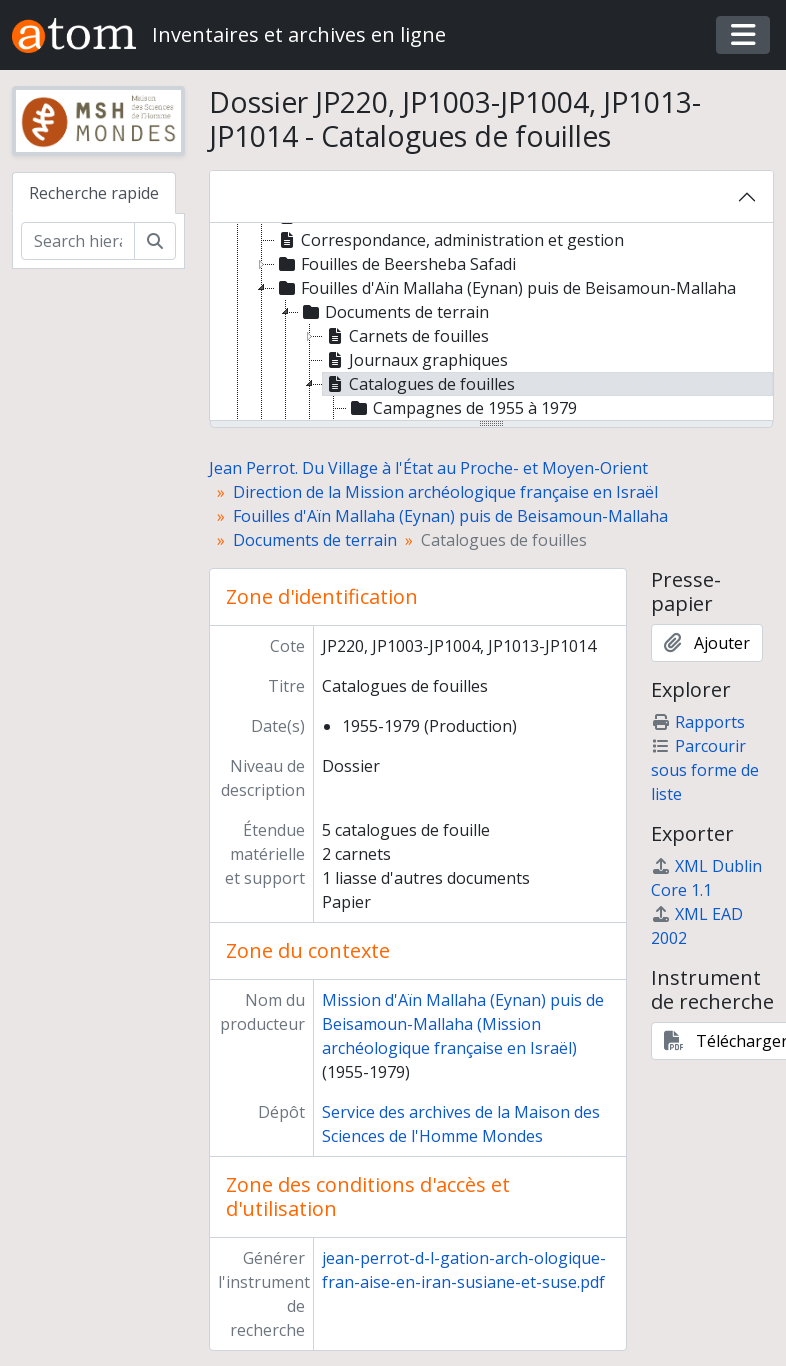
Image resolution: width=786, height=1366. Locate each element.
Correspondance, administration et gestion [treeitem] (449, 240)
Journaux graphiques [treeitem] (415, 360)
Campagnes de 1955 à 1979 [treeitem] (462, 408)
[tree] (492, 323)
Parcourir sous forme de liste (705, 770)
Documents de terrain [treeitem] (394, 312)
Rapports (698, 722)
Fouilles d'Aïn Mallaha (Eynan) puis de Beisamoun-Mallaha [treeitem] (505, 288)
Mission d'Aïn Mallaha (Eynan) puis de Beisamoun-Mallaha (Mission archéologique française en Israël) (463, 1024)
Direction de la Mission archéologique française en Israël (445, 492)
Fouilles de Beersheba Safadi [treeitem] (395, 264)
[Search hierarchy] (78, 241)
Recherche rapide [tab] (94, 193)
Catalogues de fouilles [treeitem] (419, 384)
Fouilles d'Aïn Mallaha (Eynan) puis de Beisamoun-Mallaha (450, 516)
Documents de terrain (315, 540)
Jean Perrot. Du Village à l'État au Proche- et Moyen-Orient (428, 468)
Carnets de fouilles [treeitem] (406, 336)
